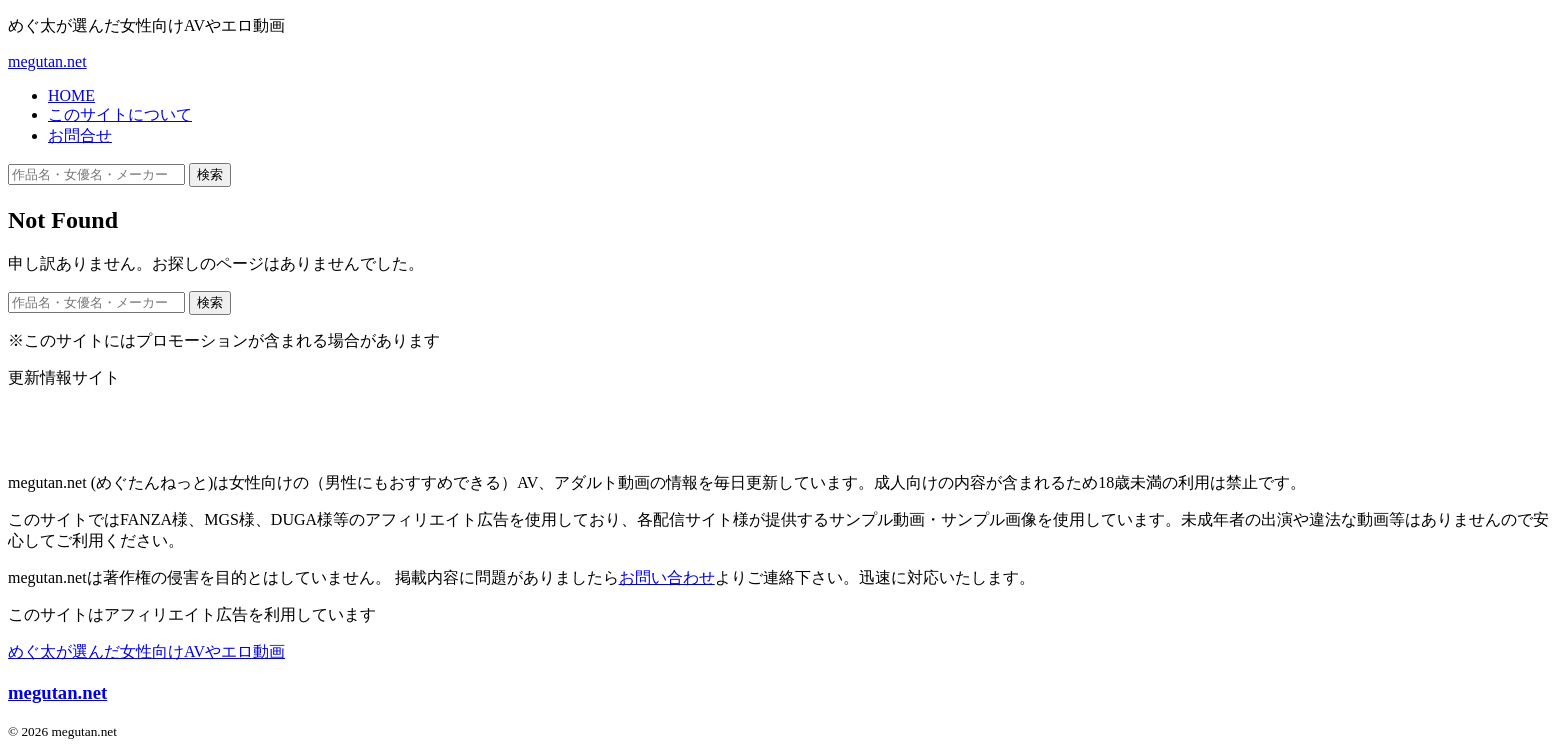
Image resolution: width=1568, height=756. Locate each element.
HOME (71, 95)
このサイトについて (120, 114)
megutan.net (47, 61)
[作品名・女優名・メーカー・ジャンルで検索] (96, 174)
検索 (210, 174)
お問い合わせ (667, 577)
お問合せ (80, 135)
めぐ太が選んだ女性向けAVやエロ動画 (146, 651)
